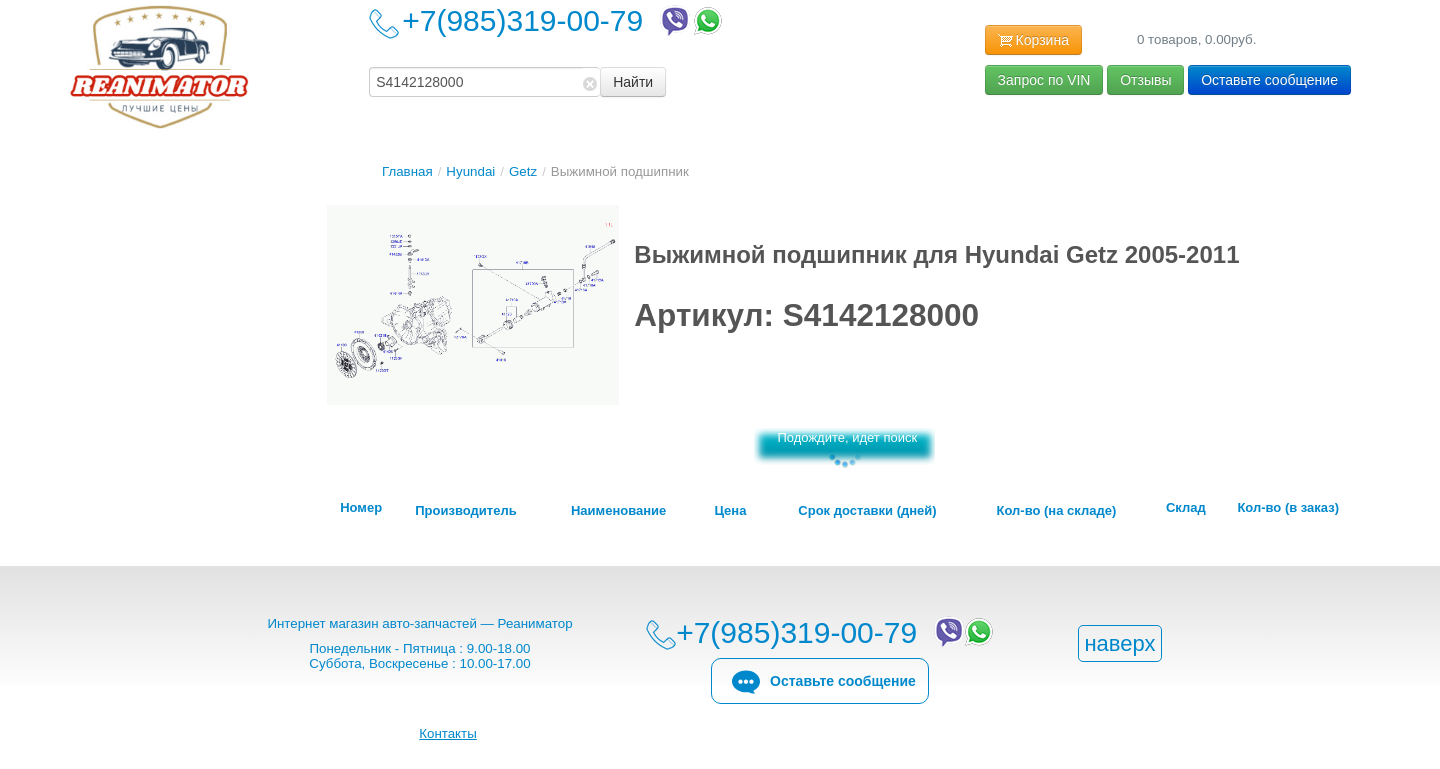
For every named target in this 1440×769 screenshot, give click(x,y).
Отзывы (1145, 80)
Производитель (465, 511)
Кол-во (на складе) (1057, 511)
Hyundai (470, 171)
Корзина (1033, 41)
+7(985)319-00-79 (564, 20)
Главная (407, 171)
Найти (633, 82)
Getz (523, 171)
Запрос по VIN (1044, 80)
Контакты (448, 733)
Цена (730, 511)
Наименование (618, 511)
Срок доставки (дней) (867, 511)
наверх (1119, 643)
